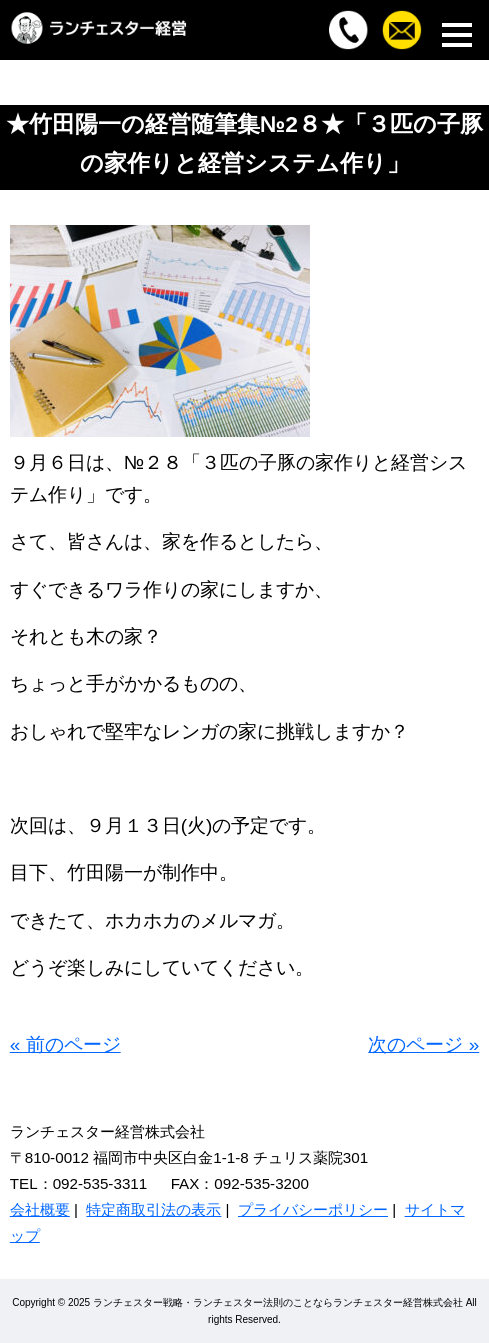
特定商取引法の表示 (153, 1209)
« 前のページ (65, 1044)
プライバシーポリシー (313, 1209)
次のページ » (423, 1044)
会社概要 (40, 1209)
